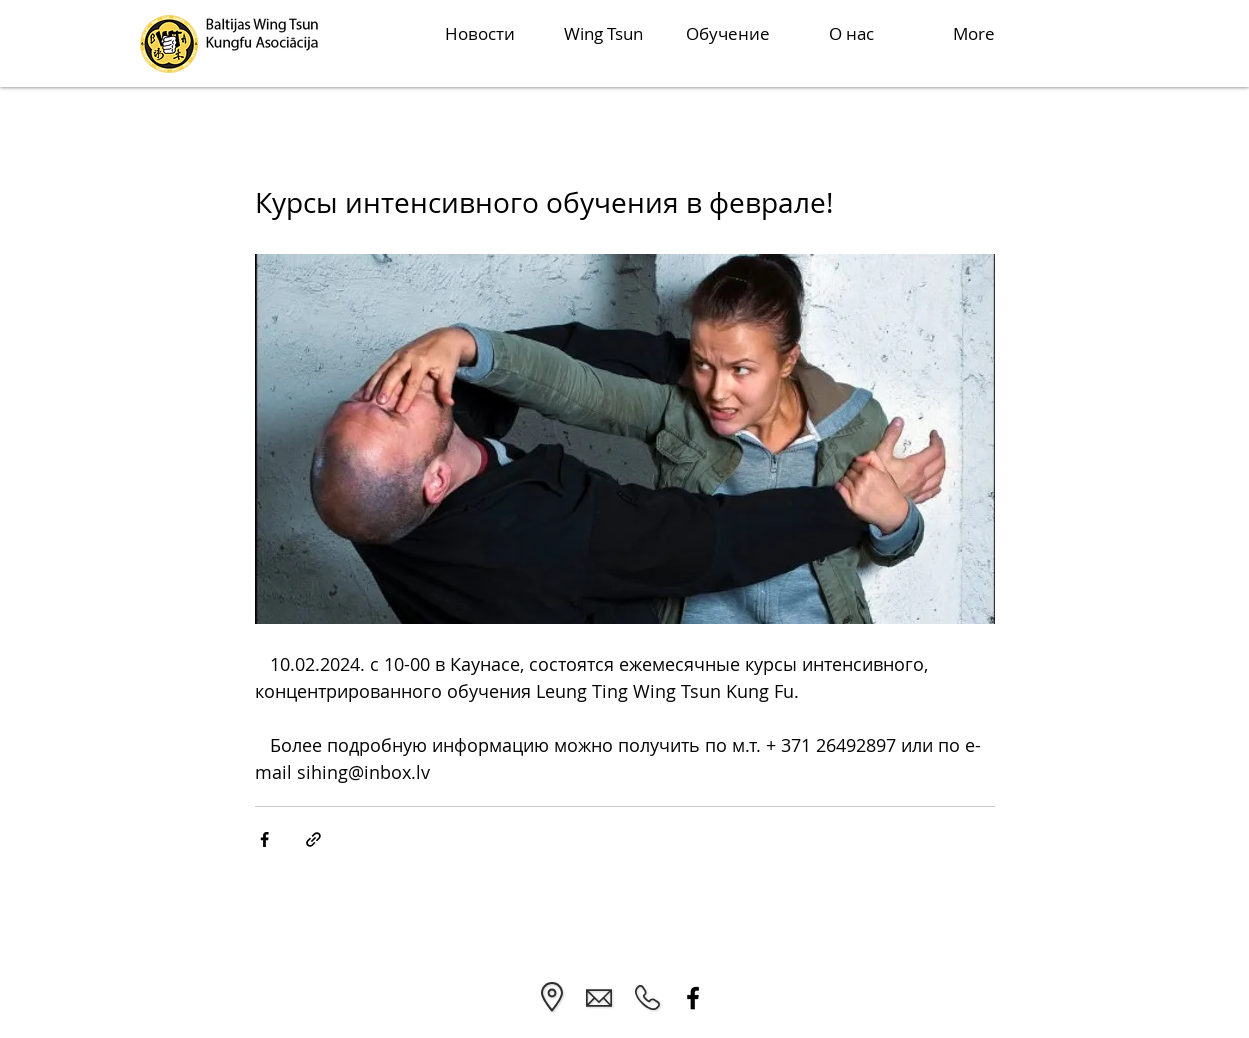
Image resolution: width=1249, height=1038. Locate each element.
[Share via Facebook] (264, 839)
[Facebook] (693, 998)
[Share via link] (313, 839)
